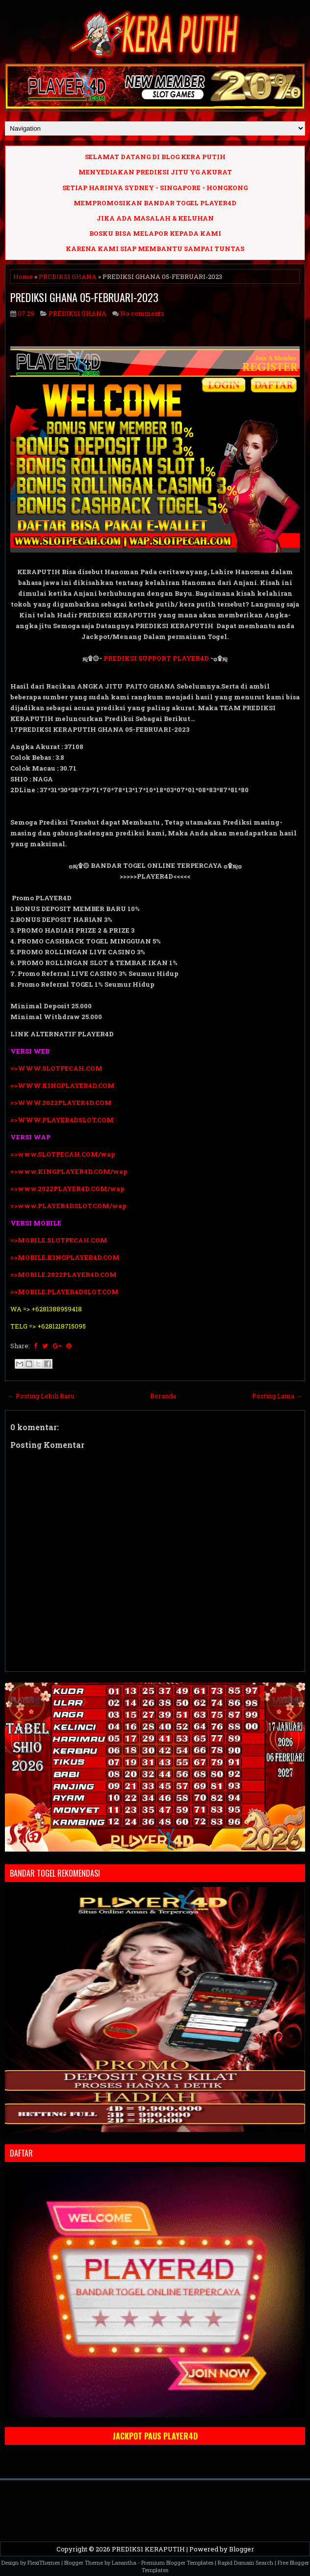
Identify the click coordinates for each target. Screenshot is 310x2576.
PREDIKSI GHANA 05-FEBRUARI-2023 (84, 297)
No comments (142, 313)
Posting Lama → (277, 1395)
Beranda (163, 1395)
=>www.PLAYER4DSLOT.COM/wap (68, 1205)
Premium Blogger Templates (177, 2562)
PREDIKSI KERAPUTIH (148, 2549)
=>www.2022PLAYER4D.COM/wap (67, 1188)
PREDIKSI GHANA (68, 276)
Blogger (241, 2549)
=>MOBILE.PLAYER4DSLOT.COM (65, 1291)
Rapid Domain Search (245, 2562)
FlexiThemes (43, 2562)
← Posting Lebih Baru (41, 1395)
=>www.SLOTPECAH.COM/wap (62, 1154)
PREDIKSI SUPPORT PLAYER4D (156, 658)
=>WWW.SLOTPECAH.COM (56, 1068)
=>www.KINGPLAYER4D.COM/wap (69, 1171)
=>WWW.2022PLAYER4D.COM (61, 1102)
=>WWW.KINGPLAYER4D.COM (62, 1085)
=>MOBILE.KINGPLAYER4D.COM (65, 1257)
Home (23, 276)
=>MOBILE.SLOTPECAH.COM (58, 1240)
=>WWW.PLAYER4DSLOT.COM (62, 1119)
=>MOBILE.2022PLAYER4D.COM (63, 1274)
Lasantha (124, 2562)
